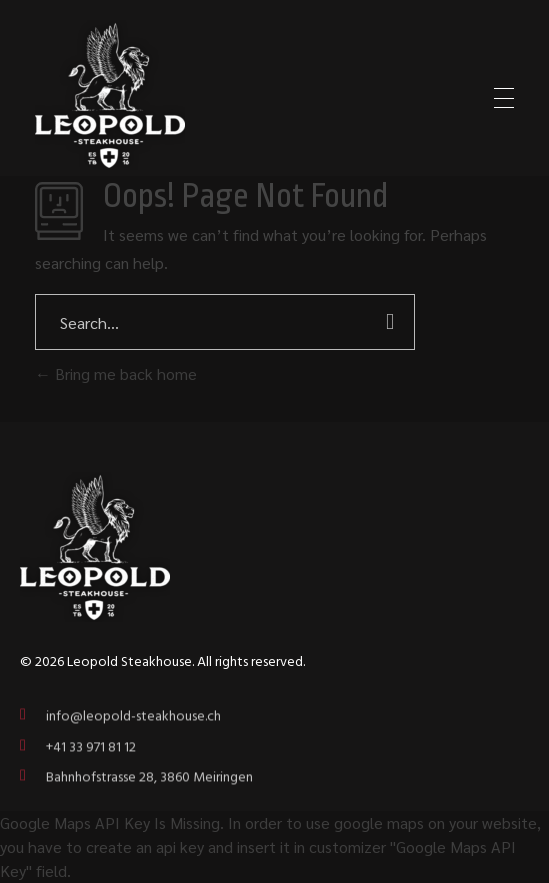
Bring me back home (116, 373)
